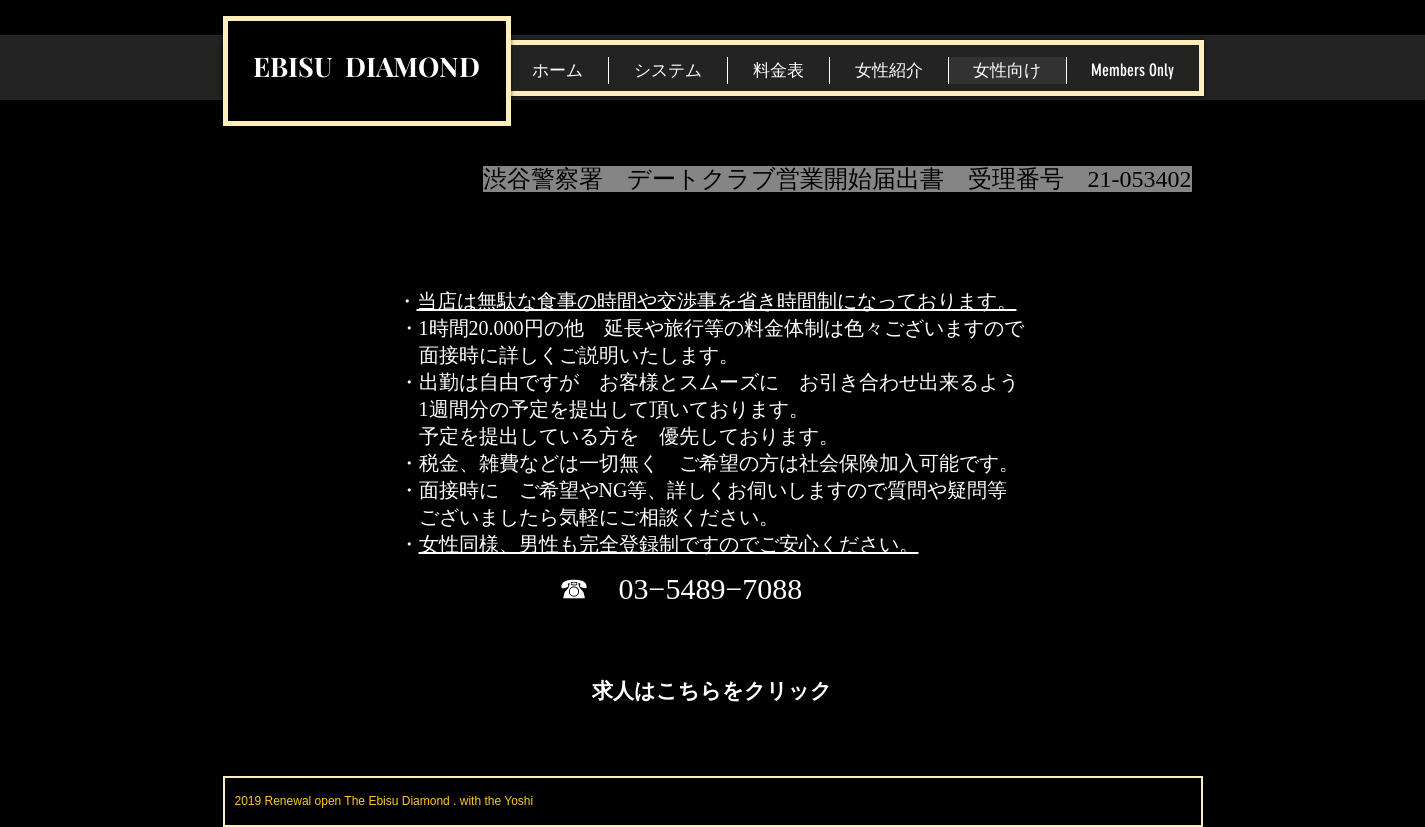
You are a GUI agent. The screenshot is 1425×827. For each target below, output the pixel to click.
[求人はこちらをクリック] (712, 690)
